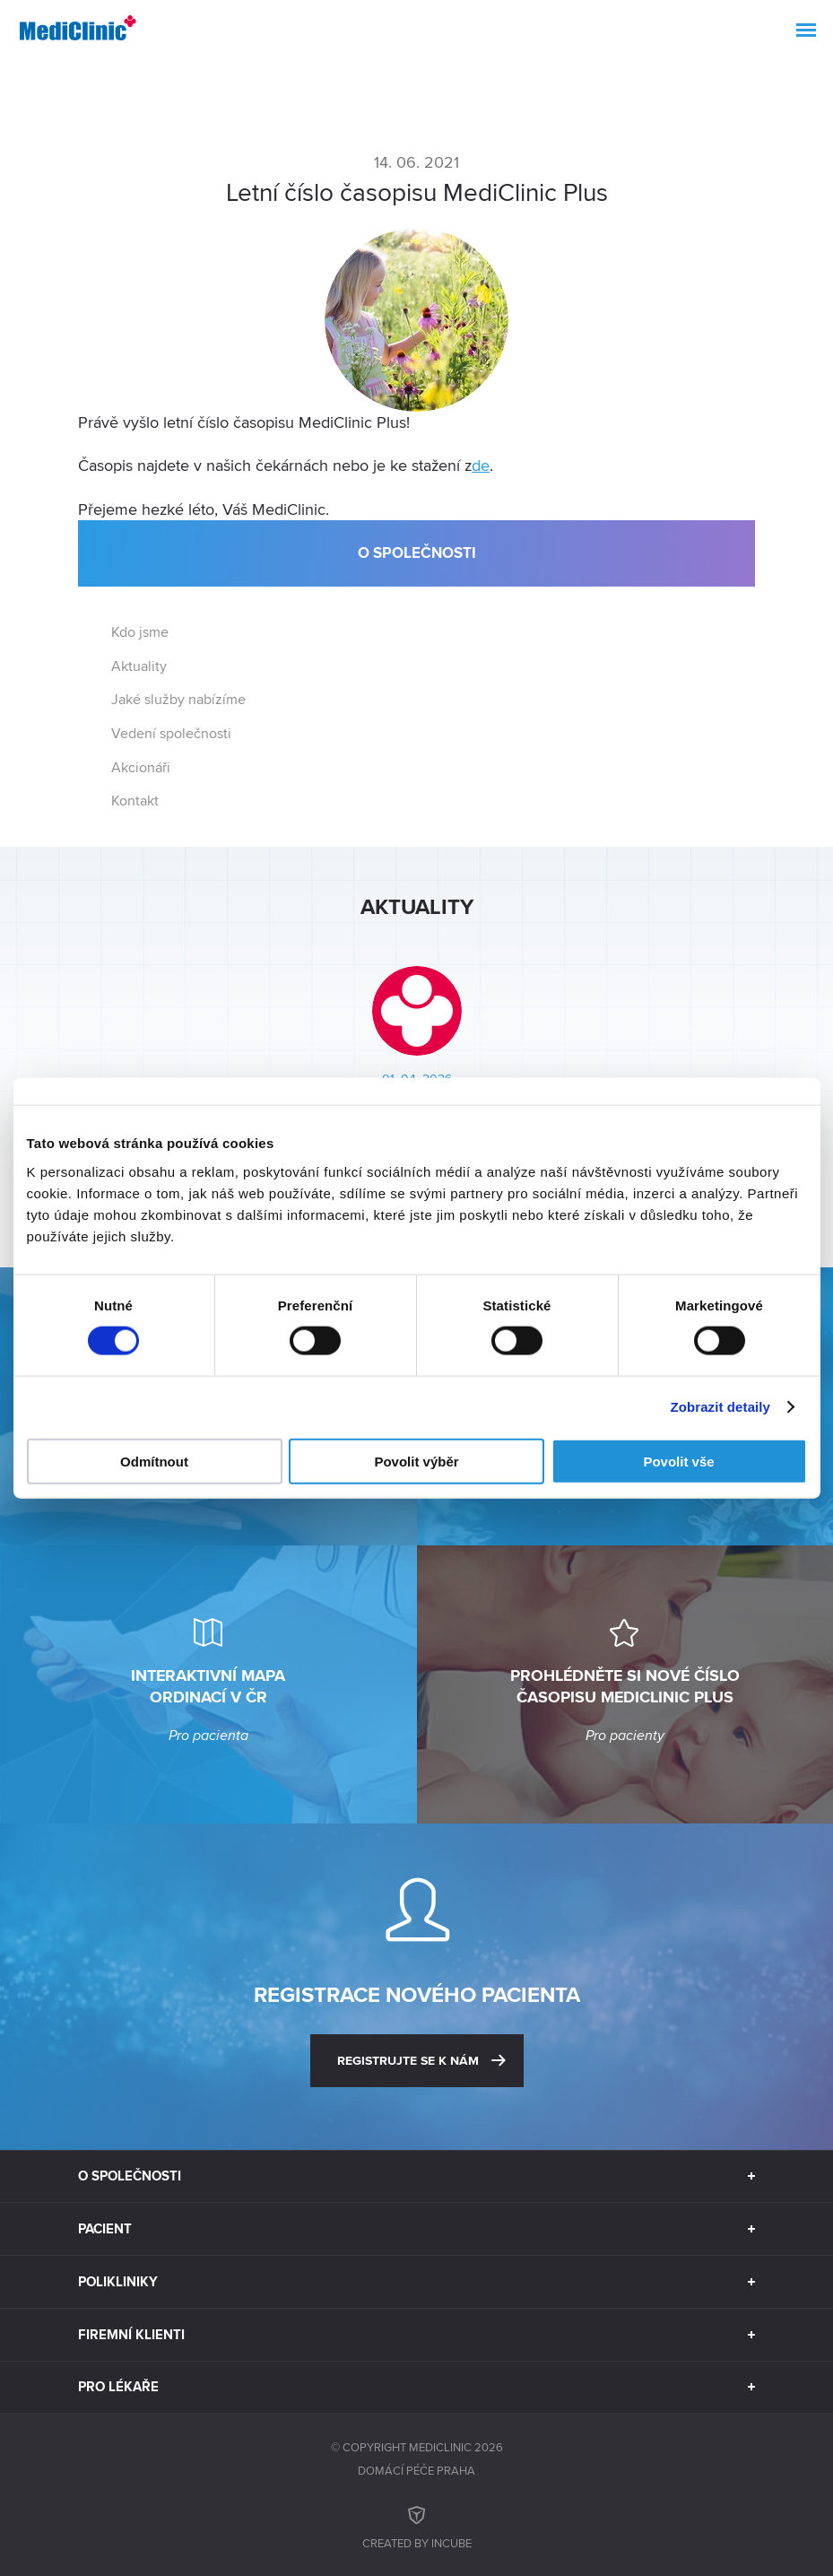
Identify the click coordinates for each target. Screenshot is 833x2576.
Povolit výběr (416, 1460)
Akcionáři (140, 767)
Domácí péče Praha (416, 2470)
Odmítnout (154, 1460)
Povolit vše (678, 1460)
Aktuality (139, 666)
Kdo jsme (140, 632)
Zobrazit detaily (720, 1406)
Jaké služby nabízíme (178, 699)
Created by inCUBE (417, 2525)
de (481, 465)
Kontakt (135, 800)
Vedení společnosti (171, 733)
